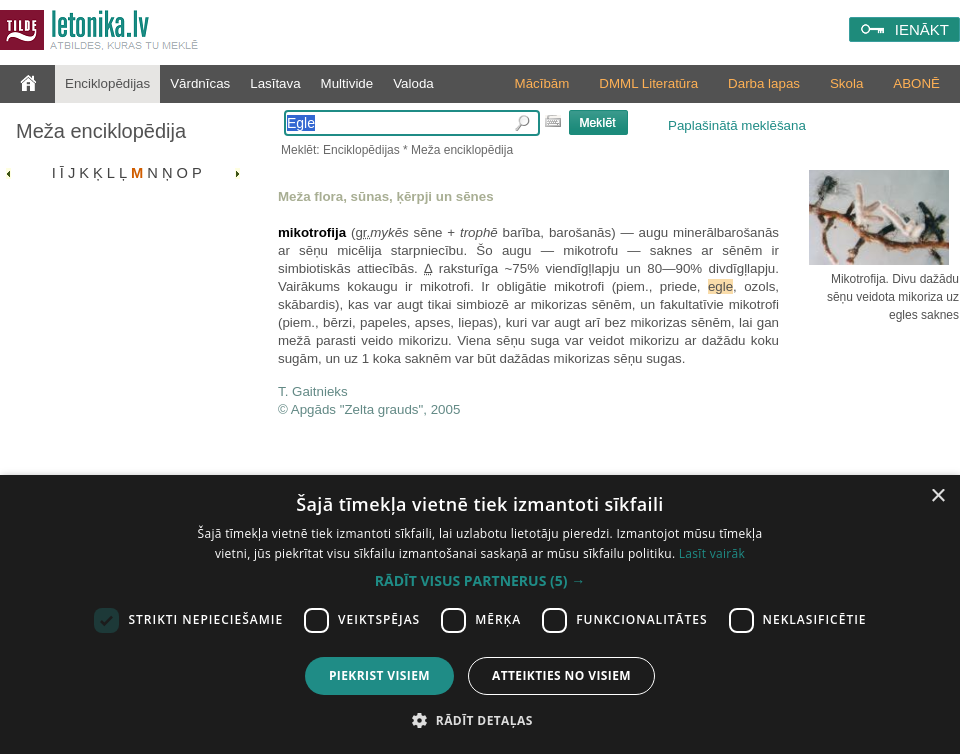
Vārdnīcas (200, 83)
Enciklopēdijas (107, 83)
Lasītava (275, 83)
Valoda (413, 83)
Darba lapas (764, 83)
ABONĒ (916, 83)
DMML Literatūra (648, 83)
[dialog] (480, 614)
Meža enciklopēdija (101, 131)
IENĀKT (922, 29)
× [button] (937, 496)
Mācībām (542, 83)
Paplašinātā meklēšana (737, 125)
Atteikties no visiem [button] (561, 675)
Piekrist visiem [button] (379, 675)
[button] (480, 581)
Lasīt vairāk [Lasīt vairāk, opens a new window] (712, 553)
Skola (846, 83)
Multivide (347, 83)
